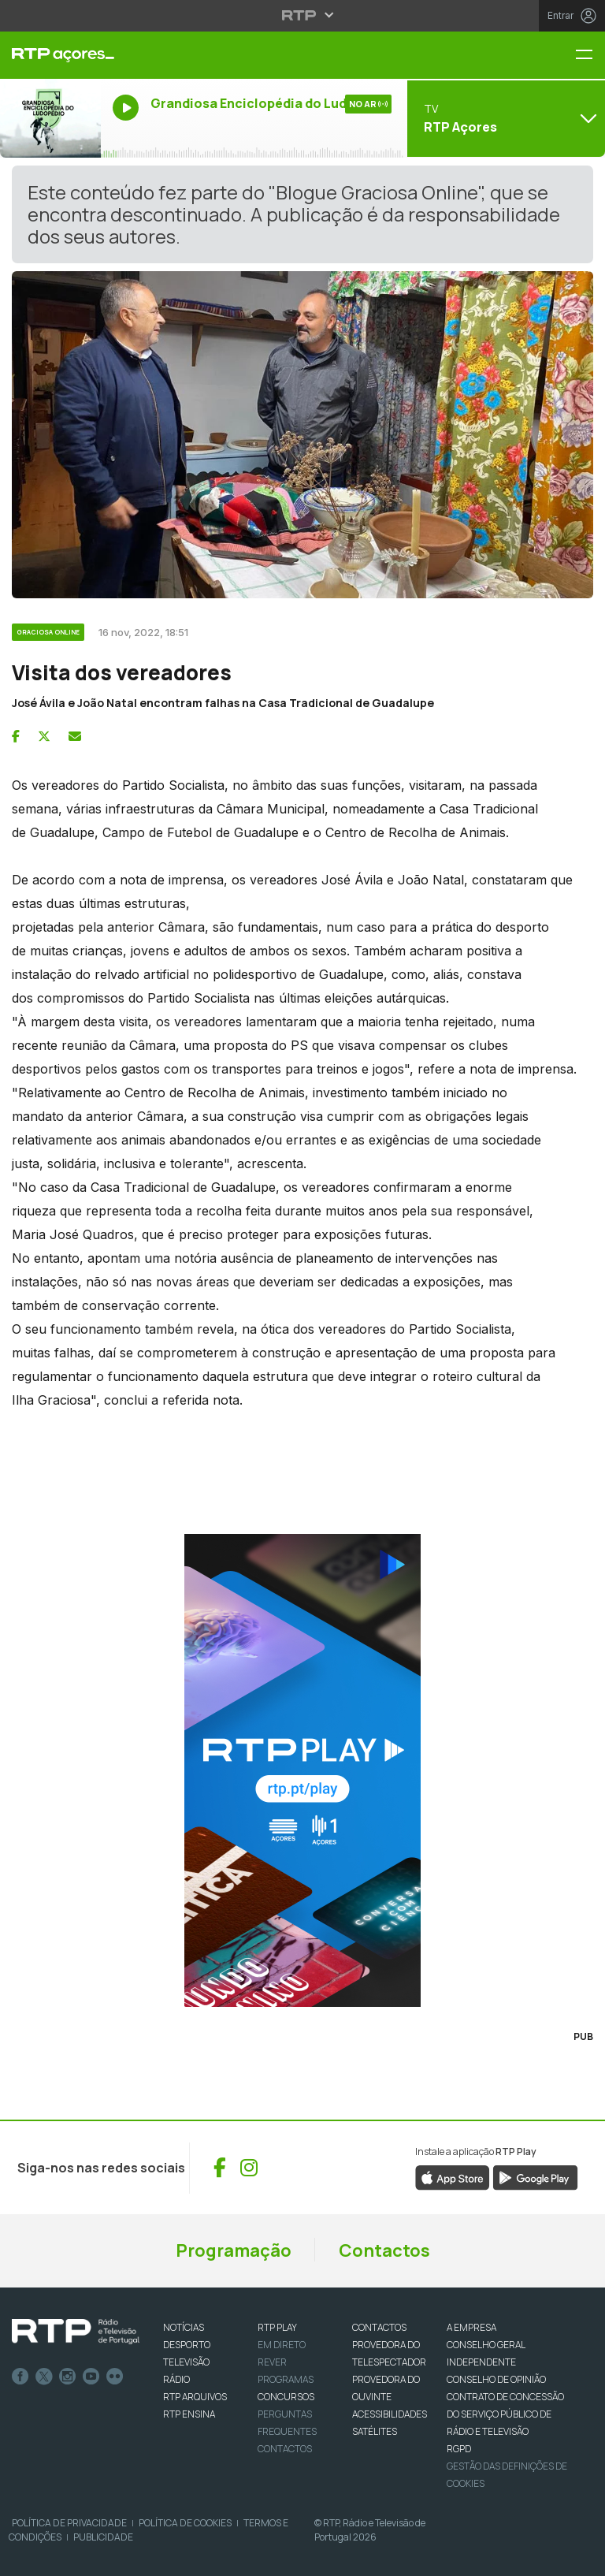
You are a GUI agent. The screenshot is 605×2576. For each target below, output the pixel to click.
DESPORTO (186, 2344)
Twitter (44, 2376)
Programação (233, 2250)
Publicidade (103, 2537)
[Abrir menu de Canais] (504, 118)
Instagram (67, 2376)
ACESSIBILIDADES (389, 2414)
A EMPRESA (471, 2327)
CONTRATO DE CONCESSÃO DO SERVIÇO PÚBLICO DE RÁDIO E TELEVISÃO (505, 2414)
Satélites (374, 2431)
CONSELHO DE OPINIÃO (496, 2379)
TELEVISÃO (186, 2362)
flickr (115, 2376)
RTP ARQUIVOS (195, 2396)
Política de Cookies (185, 2522)
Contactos (384, 2250)
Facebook (20, 2376)
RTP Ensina (189, 2414)
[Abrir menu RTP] (303, 15)
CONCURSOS (286, 2396)
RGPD (459, 2448)
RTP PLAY (277, 2327)
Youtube (91, 2376)
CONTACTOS (379, 2327)
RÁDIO (176, 2379)
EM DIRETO (282, 2344)
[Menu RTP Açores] (590, 56)
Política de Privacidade (69, 2522)
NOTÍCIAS (183, 2327)
